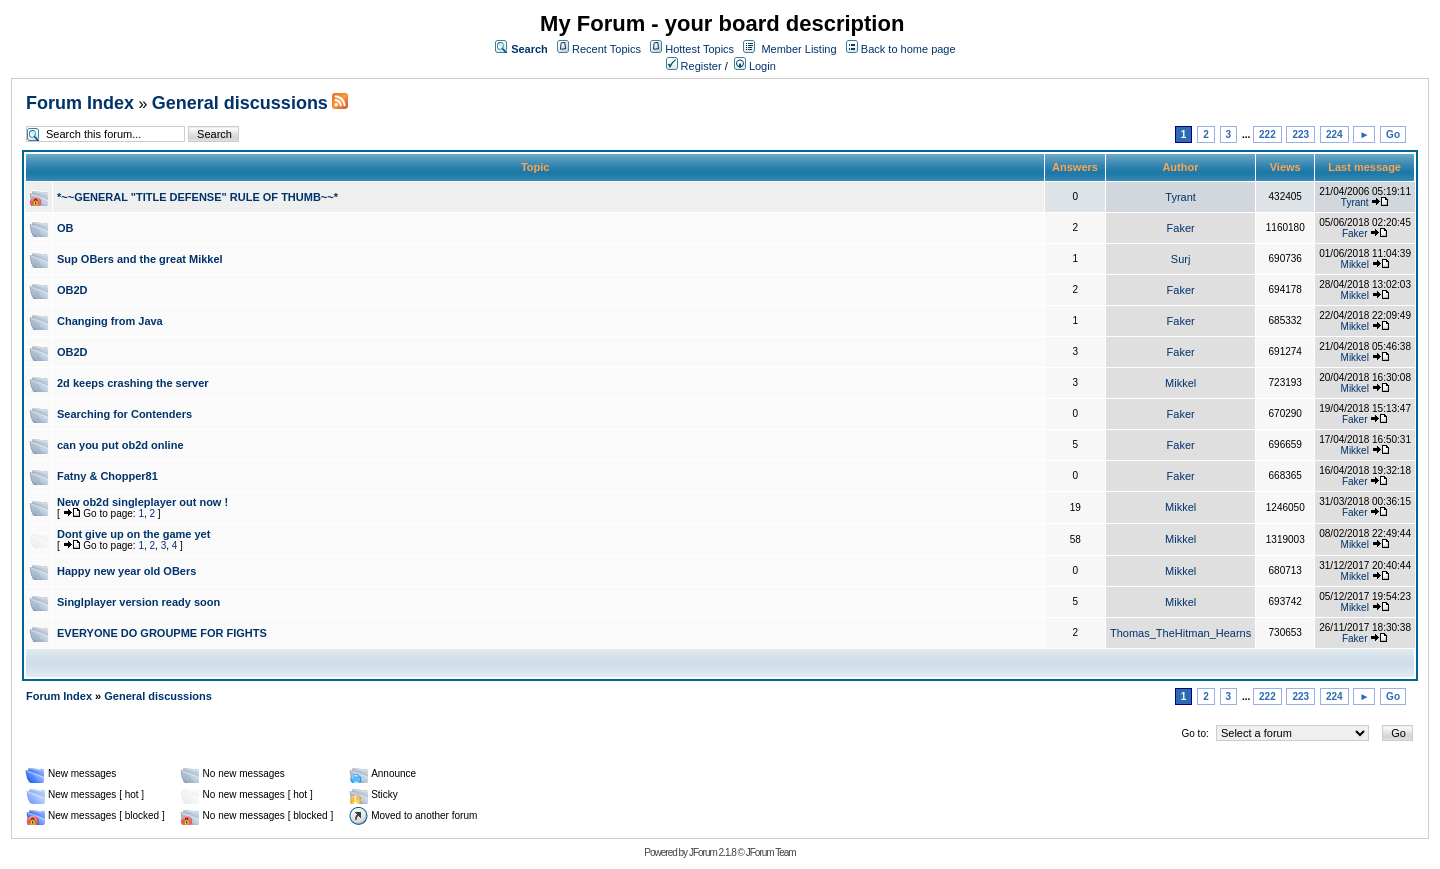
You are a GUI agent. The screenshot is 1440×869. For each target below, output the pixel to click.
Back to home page (908, 49)
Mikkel (1355, 264)
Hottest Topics (699, 49)
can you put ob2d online (120, 445)
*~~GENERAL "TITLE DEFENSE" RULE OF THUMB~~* (197, 197)
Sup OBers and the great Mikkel (140, 259)
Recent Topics (606, 49)
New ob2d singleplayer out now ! (142, 502)
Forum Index (80, 103)
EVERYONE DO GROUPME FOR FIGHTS (162, 633)
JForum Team (771, 852)
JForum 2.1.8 (712, 852)
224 (1334, 134)
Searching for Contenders (124, 414)
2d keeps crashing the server (133, 383)
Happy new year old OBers (126, 571)
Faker (1181, 228)
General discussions (240, 103)
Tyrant (1180, 197)
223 (1300, 134)
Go (1393, 134)
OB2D (72, 290)
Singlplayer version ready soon (138, 602)
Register (694, 66)
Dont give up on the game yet (133, 534)
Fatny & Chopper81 (107, 476)
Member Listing (798, 49)
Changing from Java (110, 321)
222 (1267, 134)
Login (755, 66)
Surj (1181, 259)
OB (65, 228)
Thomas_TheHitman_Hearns (1180, 633)
